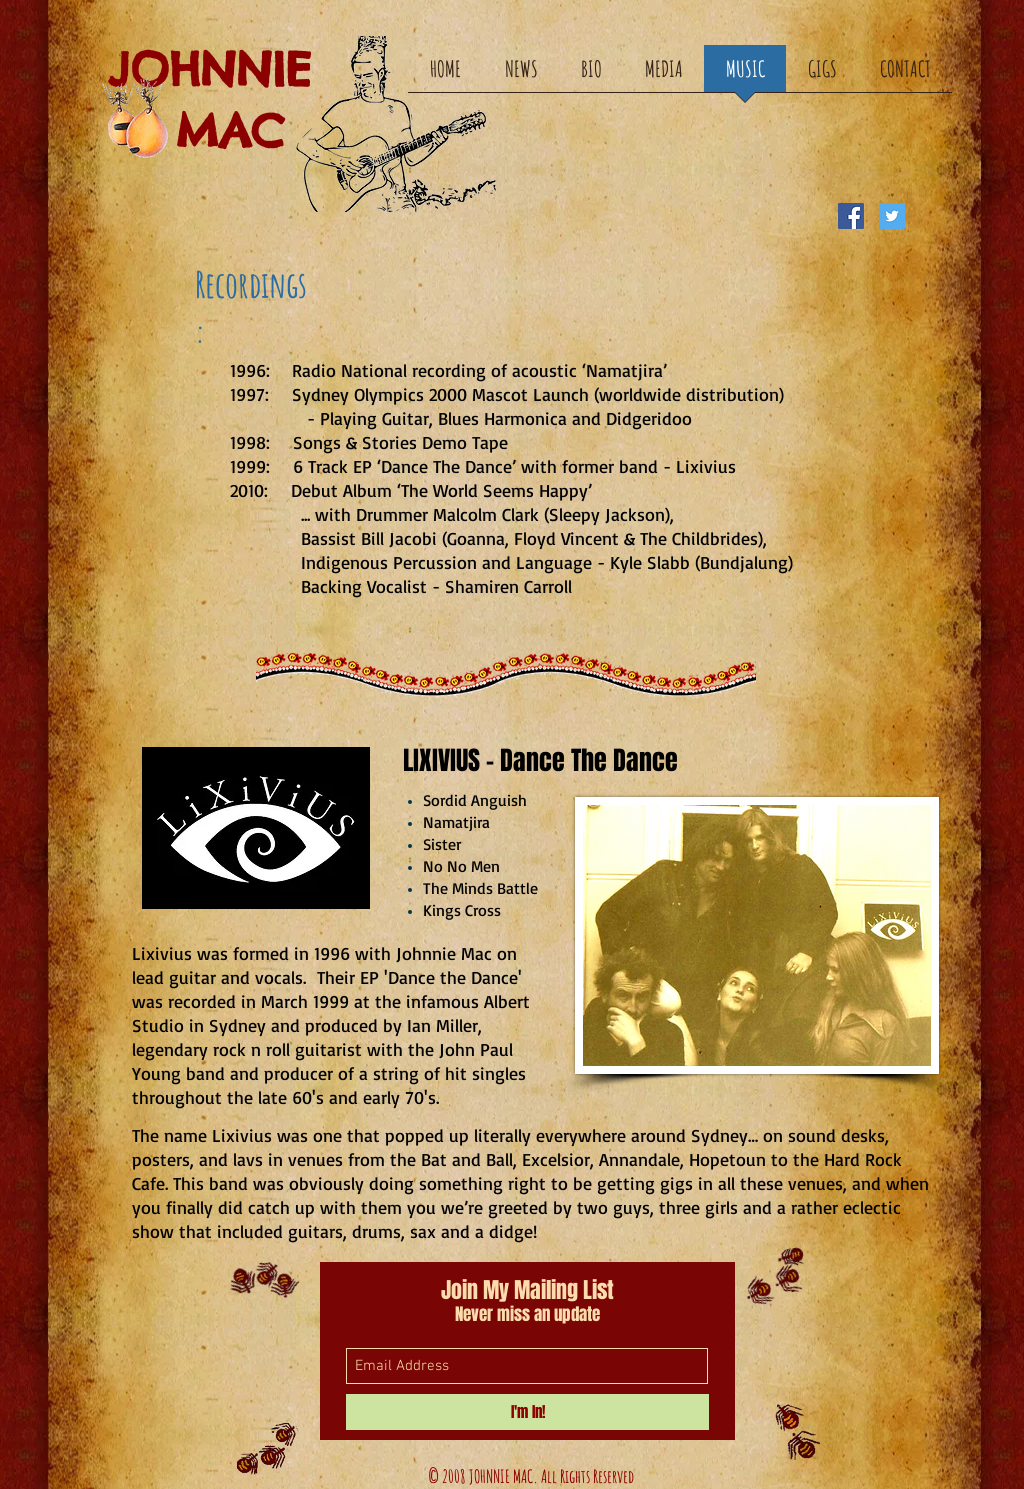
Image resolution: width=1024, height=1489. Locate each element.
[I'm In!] (527, 1412)
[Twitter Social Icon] (892, 216)
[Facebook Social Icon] (851, 216)
